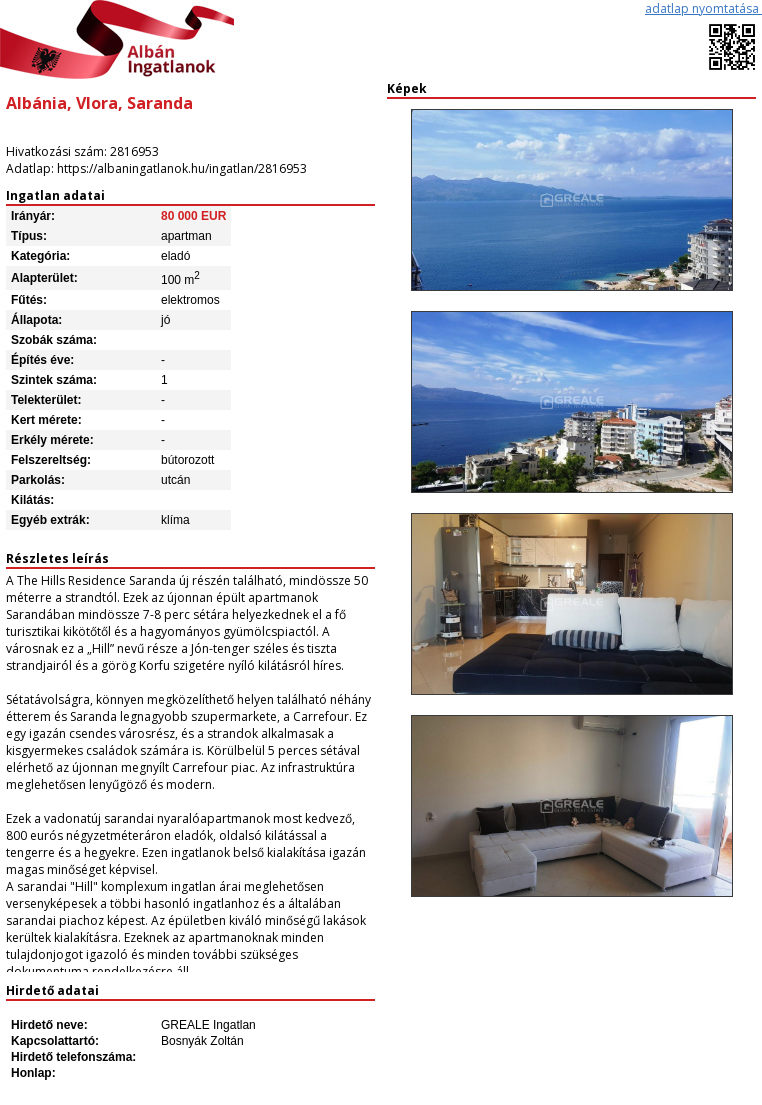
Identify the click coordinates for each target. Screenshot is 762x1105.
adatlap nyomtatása (703, 8)
